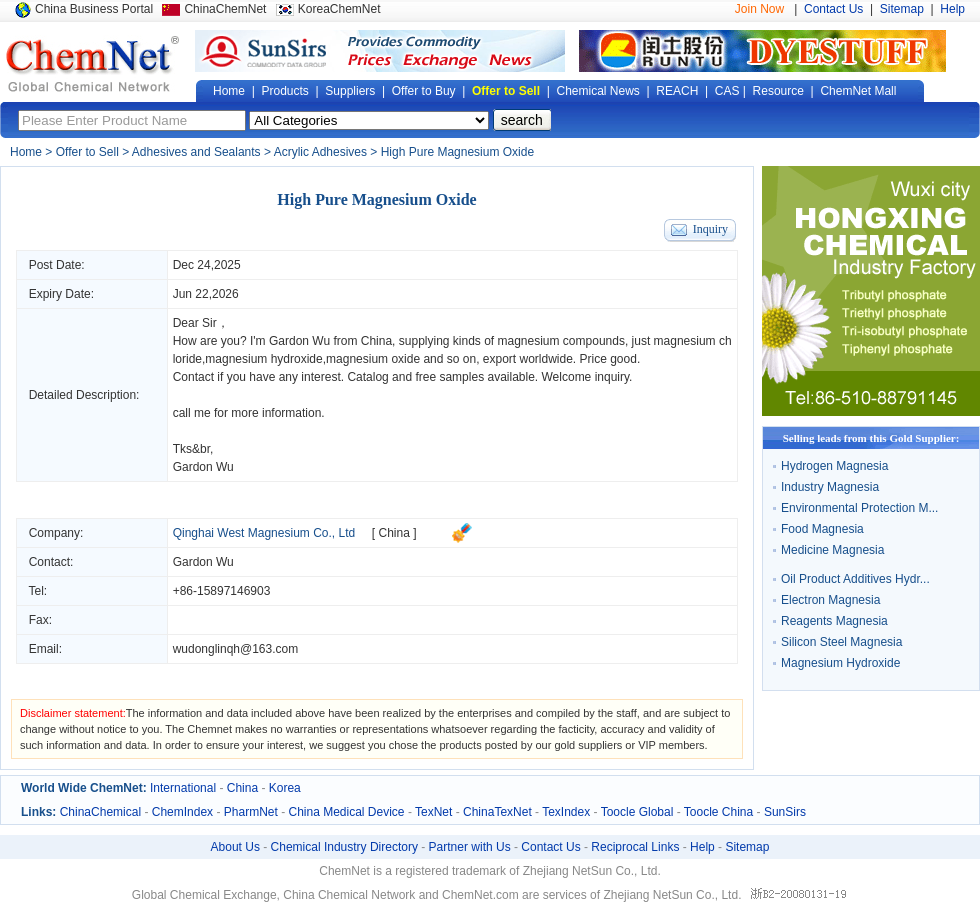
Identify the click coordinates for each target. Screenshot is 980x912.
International (183, 788)
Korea (285, 788)
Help (952, 9)
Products (284, 91)
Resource (778, 91)
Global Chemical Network (93, 64)
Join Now (759, 9)
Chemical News (598, 91)
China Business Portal (94, 9)
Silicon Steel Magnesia (841, 642)
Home (229, 91)
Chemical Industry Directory (344, 847)
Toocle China (718, 812)
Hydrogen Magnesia (834, 466)
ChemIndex (182, 812)
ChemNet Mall (858, 91)
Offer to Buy (424, 91)
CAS (727, 91)
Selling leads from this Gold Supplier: (871, 438)
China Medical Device (346, 812)
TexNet (433, 812)
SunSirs (785, 812)
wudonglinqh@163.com (236, 649)
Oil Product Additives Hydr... (855, 579)
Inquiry (710, 229)
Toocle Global (637, 812)
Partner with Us (470, 847)
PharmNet (251, 812)
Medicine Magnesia (832, 550)
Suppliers (350, 91)
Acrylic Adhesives (320, 152)
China (242, 788)
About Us (235, 847)
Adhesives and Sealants (196, 152)
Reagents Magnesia (834, 621)
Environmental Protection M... (859, 508)
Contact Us (833, 9)
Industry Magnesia (830, 487)
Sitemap (902, 9)
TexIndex (566, 812)
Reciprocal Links (635, 847)
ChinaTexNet (497, 812)
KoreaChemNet (339, 9)
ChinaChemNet (225, 9)
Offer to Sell (506, 91)
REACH (677, 91)
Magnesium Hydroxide (840, 663)
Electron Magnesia (830, 600)
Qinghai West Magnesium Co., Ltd (264, 533)
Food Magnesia (822, 529)
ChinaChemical (100, 812)
